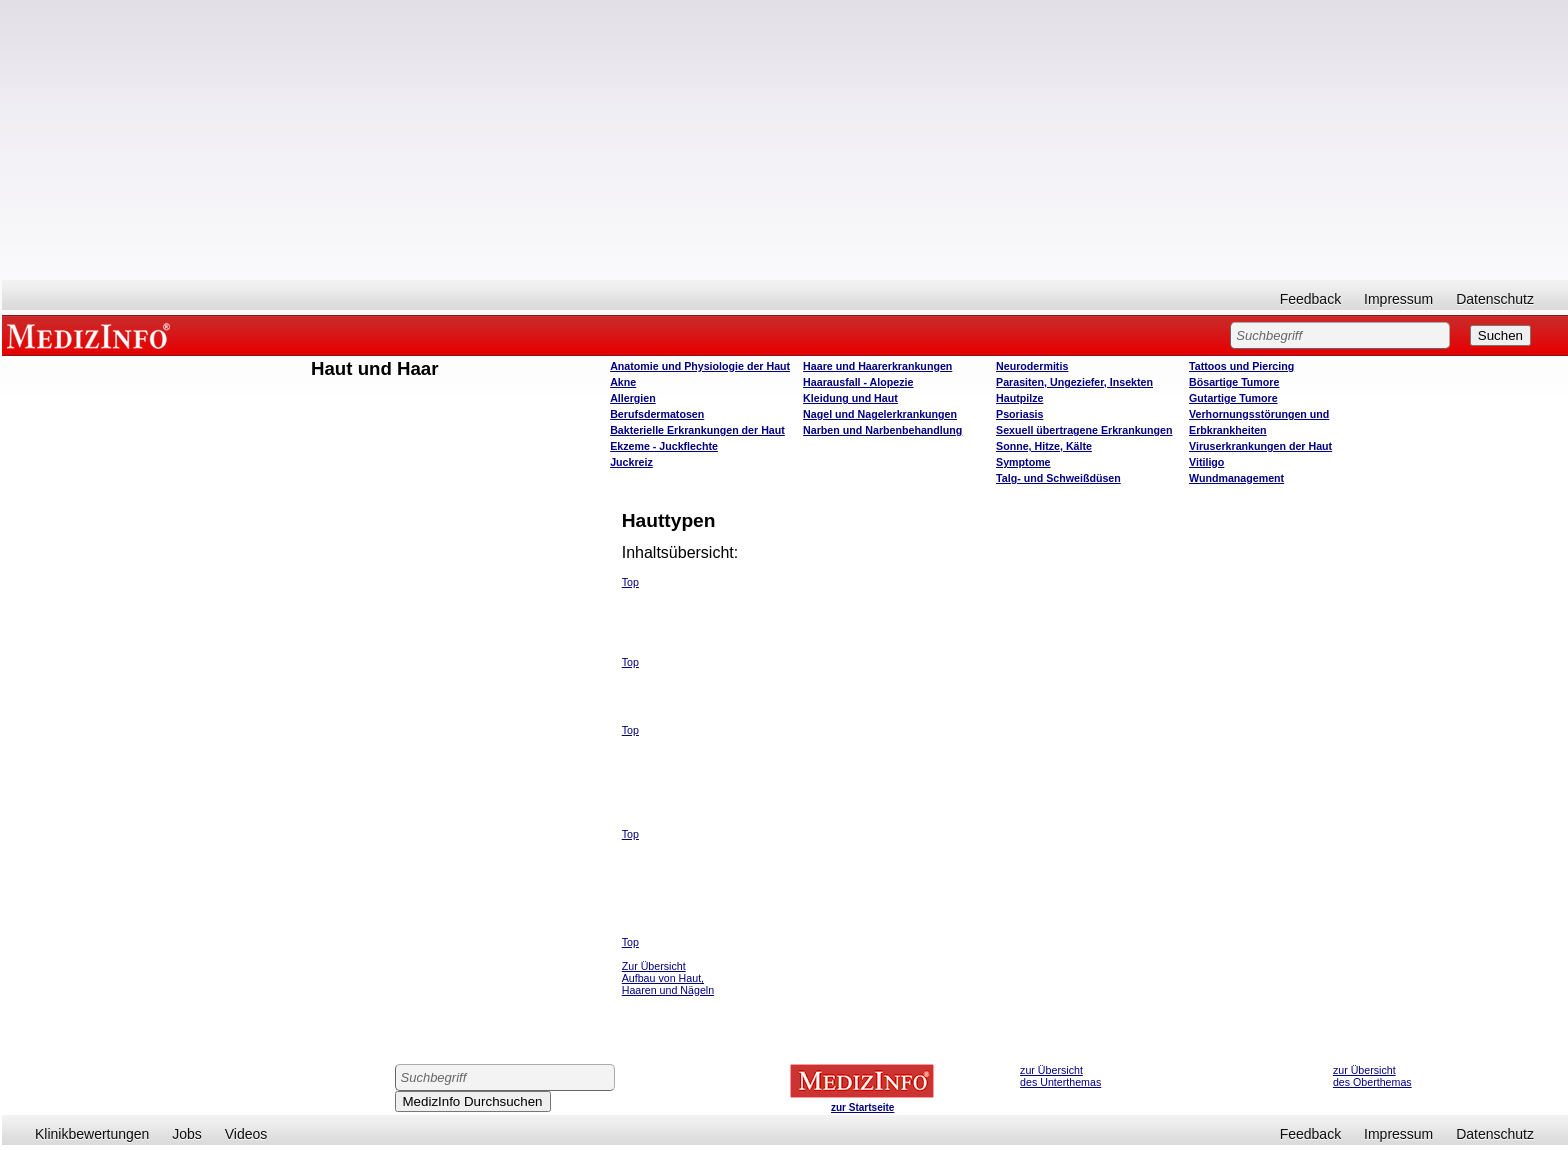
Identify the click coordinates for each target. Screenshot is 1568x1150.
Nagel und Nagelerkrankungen (880, 414)
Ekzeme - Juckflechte (664, 446)
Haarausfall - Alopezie (858, 382)
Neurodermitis (1032, 366)
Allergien (633, 398)
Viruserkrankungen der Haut (1260, 446)
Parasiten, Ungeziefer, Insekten (1074, 382)
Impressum (1398, 299)
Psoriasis (1019, 414)
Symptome (1023, 462)
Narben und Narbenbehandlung (882, 430)
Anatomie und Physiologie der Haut (700, 366)
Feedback (1310, 299)
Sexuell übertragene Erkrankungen (1084, 430)
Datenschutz (1495, 299)
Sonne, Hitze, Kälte (1044, 446)
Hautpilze (1019, 398)
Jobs (187, 1134)
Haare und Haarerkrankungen (877, 366)
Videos (246, 1134)
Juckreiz (631, 462)
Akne (623, 382)
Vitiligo (1206, 462)
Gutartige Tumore (1233, 398)
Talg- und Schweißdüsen (1058, 478)
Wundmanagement (1236, 478)
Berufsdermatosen (657, 414)
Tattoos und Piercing (1241, 366)
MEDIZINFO (92, 335)
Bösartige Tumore (1234, 382)
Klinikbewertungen (92, 1134)
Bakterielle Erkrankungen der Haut (697, 430)
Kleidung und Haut (850, 398)
